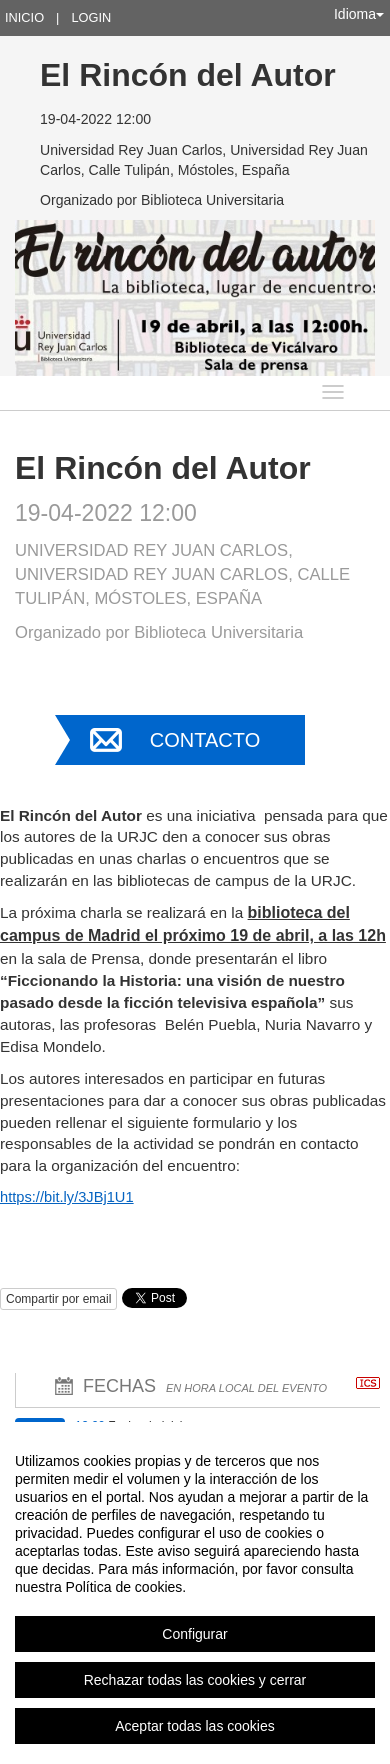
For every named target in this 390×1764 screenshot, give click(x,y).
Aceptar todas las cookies (195, 1726)
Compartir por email (58, 1299)
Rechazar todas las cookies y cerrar (195, 1680)
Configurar (194, 1634)
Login (91, 17)
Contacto (205, 740)
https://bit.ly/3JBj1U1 (67, 1197)
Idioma (359, 14)
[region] (195, 1593)
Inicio (24, 17)
